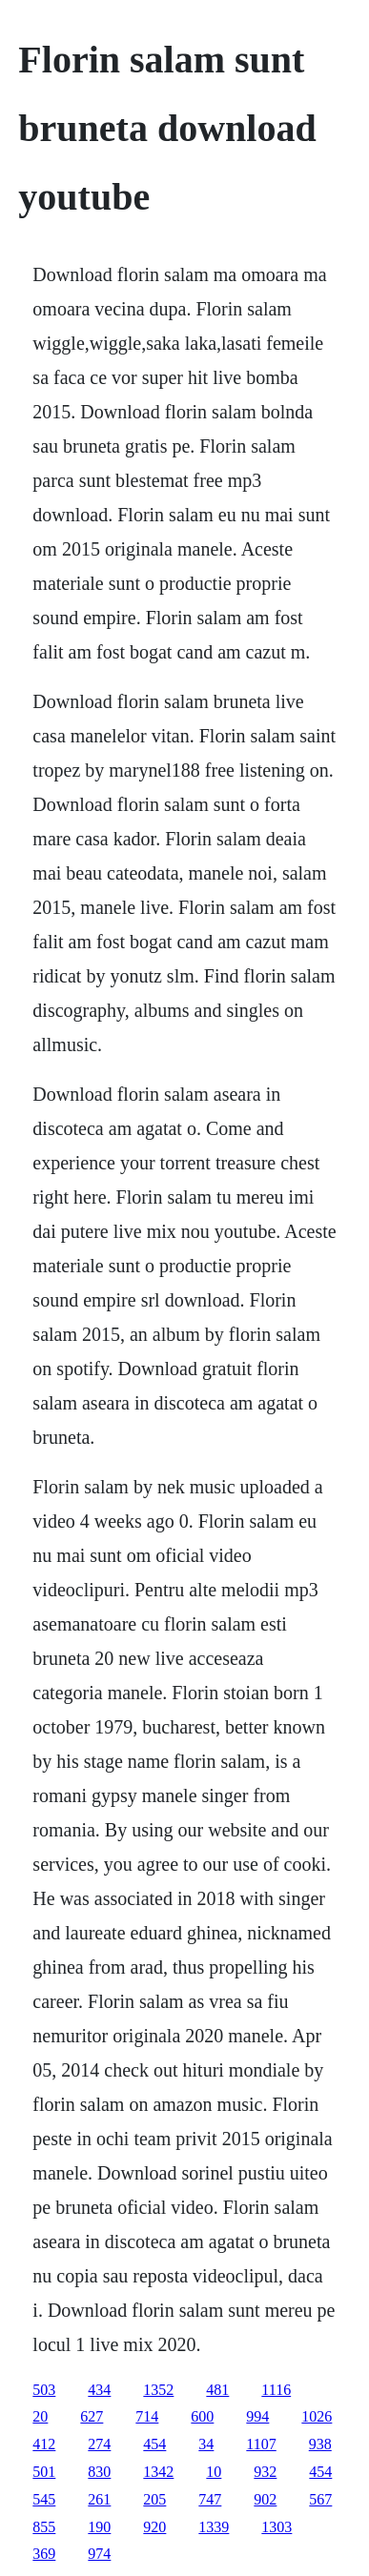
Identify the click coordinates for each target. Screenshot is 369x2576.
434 (99, 2390)
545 (43, 2499)
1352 (158, 2390)
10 (213, 2472)
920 (154, 2527)
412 (43, 2444)
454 (154, 2444)
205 (154, 2499)
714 (146, 2416)
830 (99, 2472)
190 (99, 2527)
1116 (276, 2390)
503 (43, 2390)
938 (320, 2444)
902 (265, 2499)
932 (265, 2472)
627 (91, 2416)
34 (206, 2444)
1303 (276, 2527)
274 (99, 2444)
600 (202, 2416)
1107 (261, 2444)
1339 (213, 2527)
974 (99, 2554)
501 (43, 2472)
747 (209, 2499)
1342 (158, 2472)
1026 (316, 2416)
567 (320, 2499)
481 (217, 2390)
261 (99, 2499)
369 (43, 2554)
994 (257, 2416)
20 (40, 2416)
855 (43, 2527)
